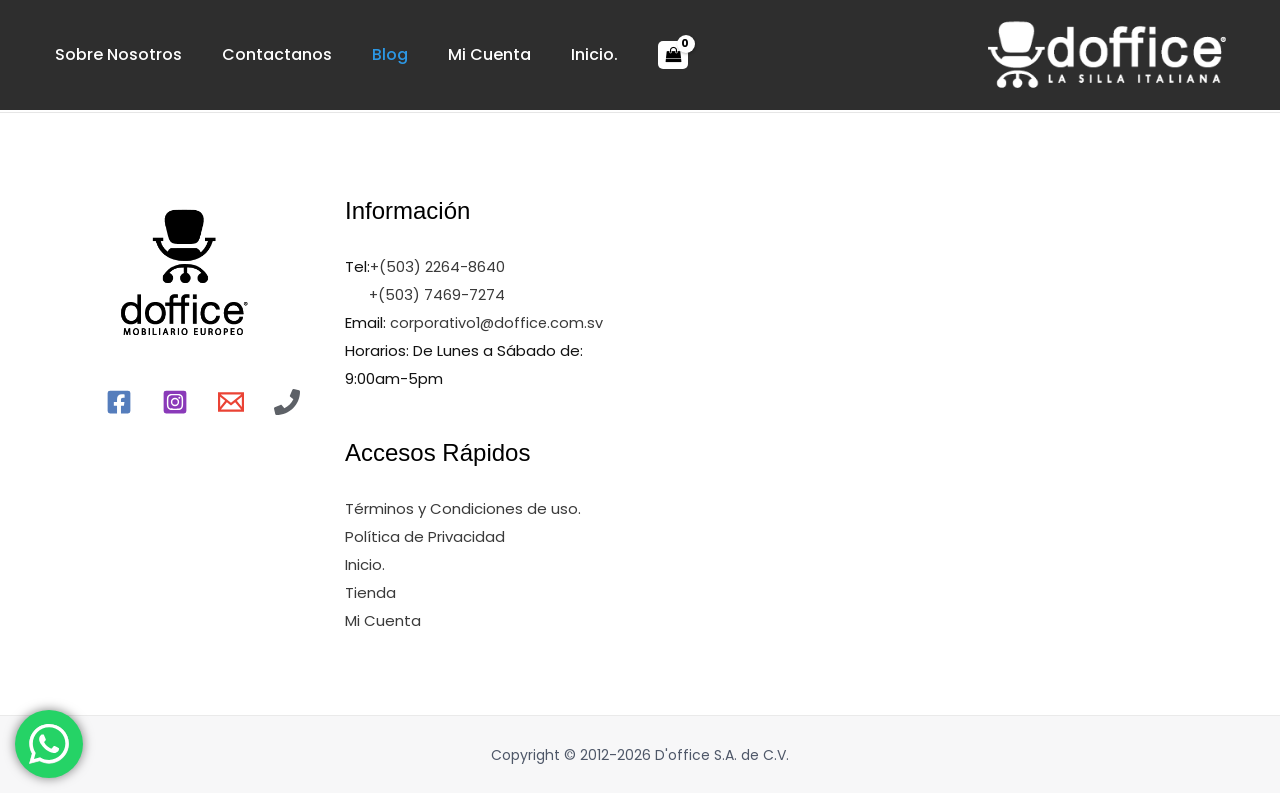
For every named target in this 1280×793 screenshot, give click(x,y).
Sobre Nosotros (108, 54)
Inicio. (504, 54)
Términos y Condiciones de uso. (463, 507)
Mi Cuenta (419, 54)
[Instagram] (175, 402)
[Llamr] (287, 402)
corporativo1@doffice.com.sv (496, 322)
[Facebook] (119, 402)
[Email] (231, 402)
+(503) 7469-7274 (437, 294)
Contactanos (247, 54)
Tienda (370, 591)
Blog (340, 54)
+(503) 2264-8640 (438, 266)
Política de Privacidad (425, 535)
